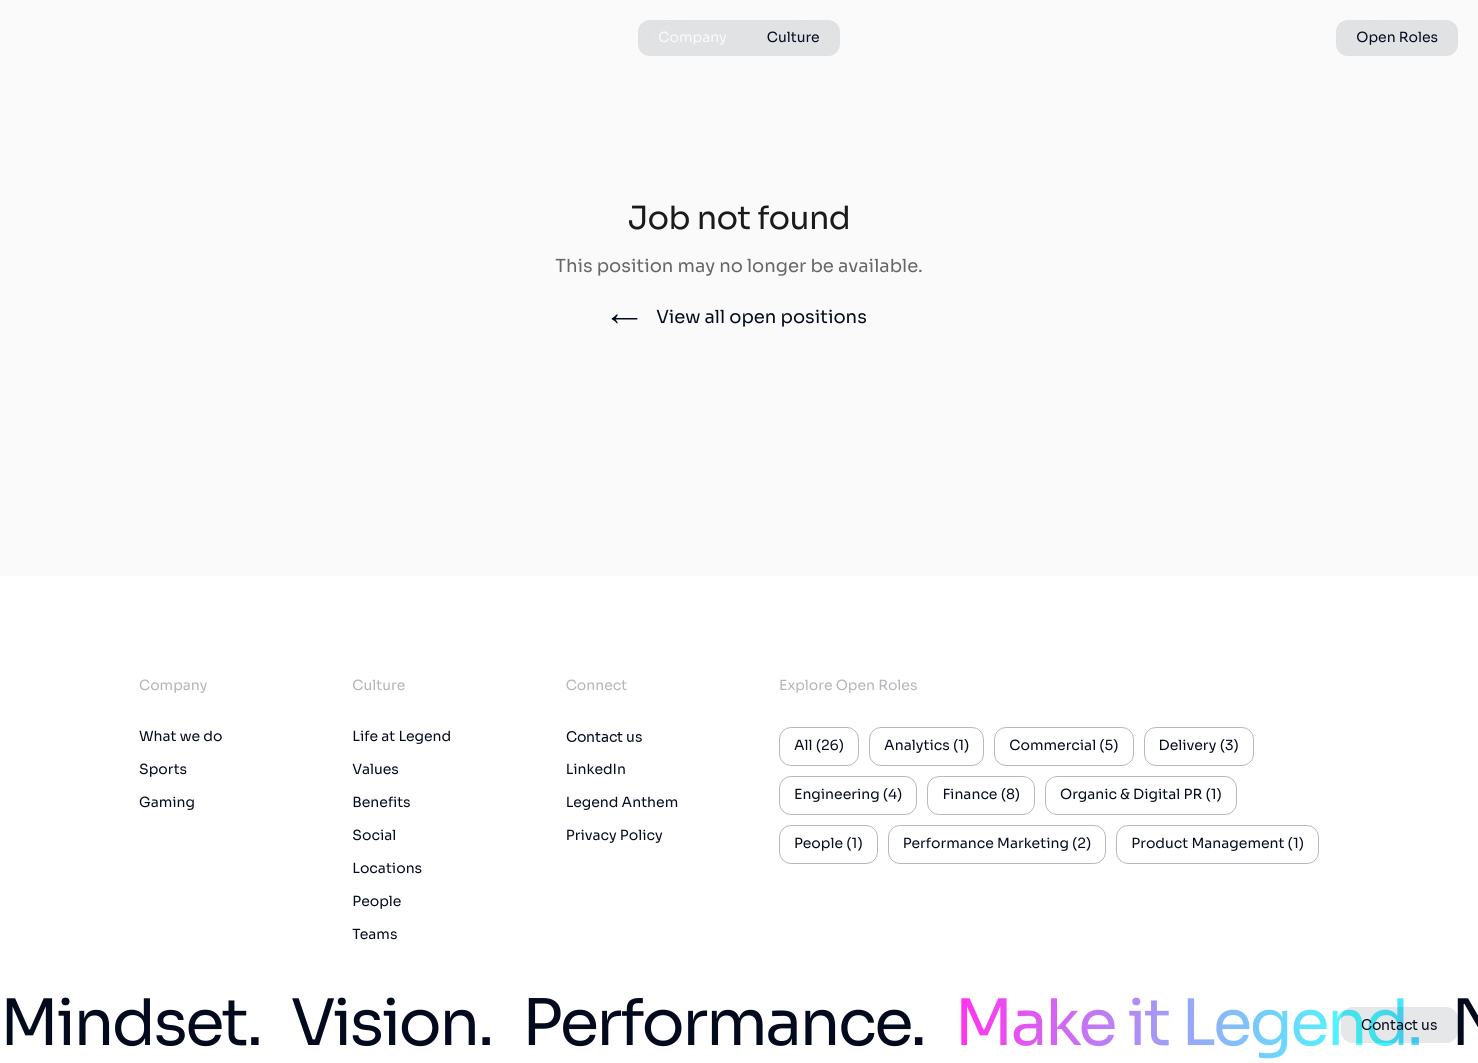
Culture (793, 38)
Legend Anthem (622, 803)
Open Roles (1397, 38)
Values (375, 770)
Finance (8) (981, 795)
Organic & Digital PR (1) (1141, 795)
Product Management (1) (1217, 844)
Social (374, 836)
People (376, 902)
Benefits (381, 803)
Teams (374, 935)
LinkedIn (596, 770)
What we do (180, 737)
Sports (163, 770)
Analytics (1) (926, 746)
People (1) (828, 844)
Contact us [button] (1399, 1025)
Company (692, 38)
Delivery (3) (1199, 746)
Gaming (167, 803)
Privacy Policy (614, 836)
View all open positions (739, 318)
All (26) (819, 746)
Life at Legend (401, 737)
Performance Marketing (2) (997, 844)
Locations (387, 869)
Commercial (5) (1063, 746)
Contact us (604, 737)
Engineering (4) (848, 795)
